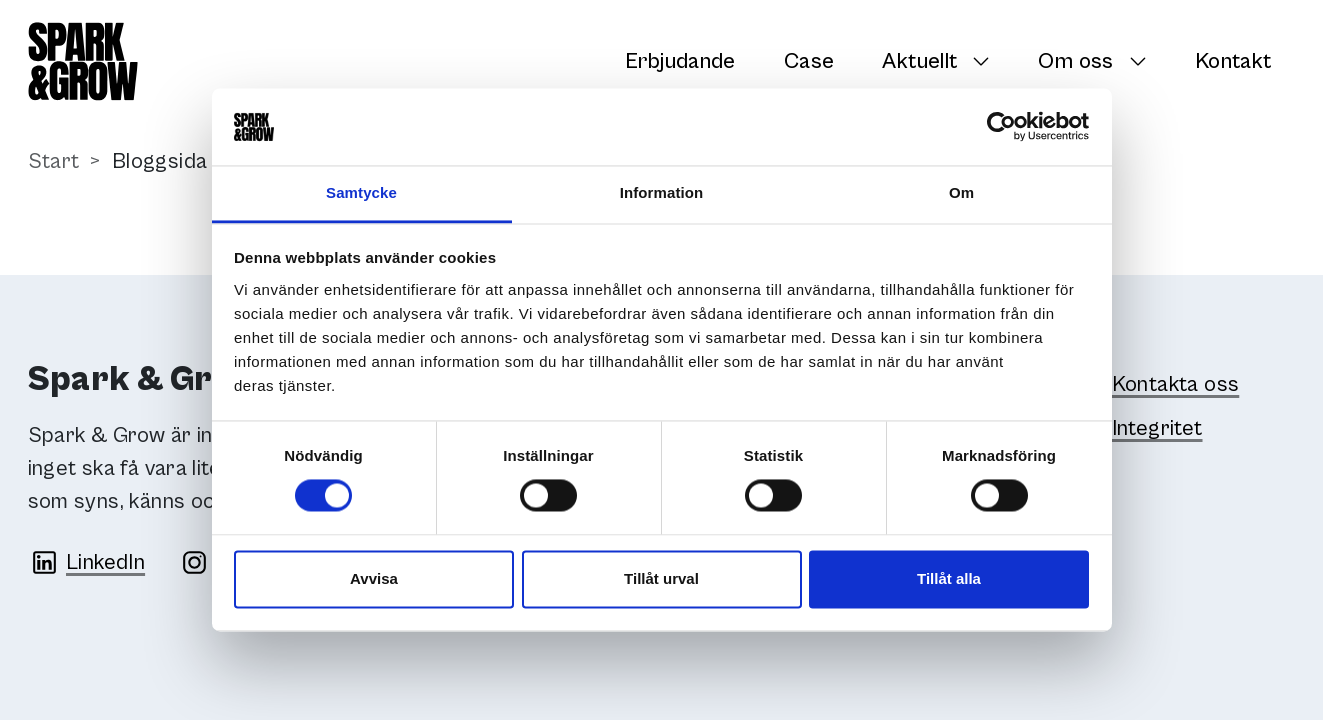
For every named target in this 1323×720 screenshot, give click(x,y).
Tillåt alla (949, 578)
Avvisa (374, 578)
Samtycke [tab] (361, 192)
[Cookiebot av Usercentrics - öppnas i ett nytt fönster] (1001, 127)
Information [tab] (662, 192)
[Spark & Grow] (83, 61)
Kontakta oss (1176, 384)
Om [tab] (961, 192)
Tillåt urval (661, 578)
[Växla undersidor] (986, 61)
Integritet (1157, 428)
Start (54, 161)
